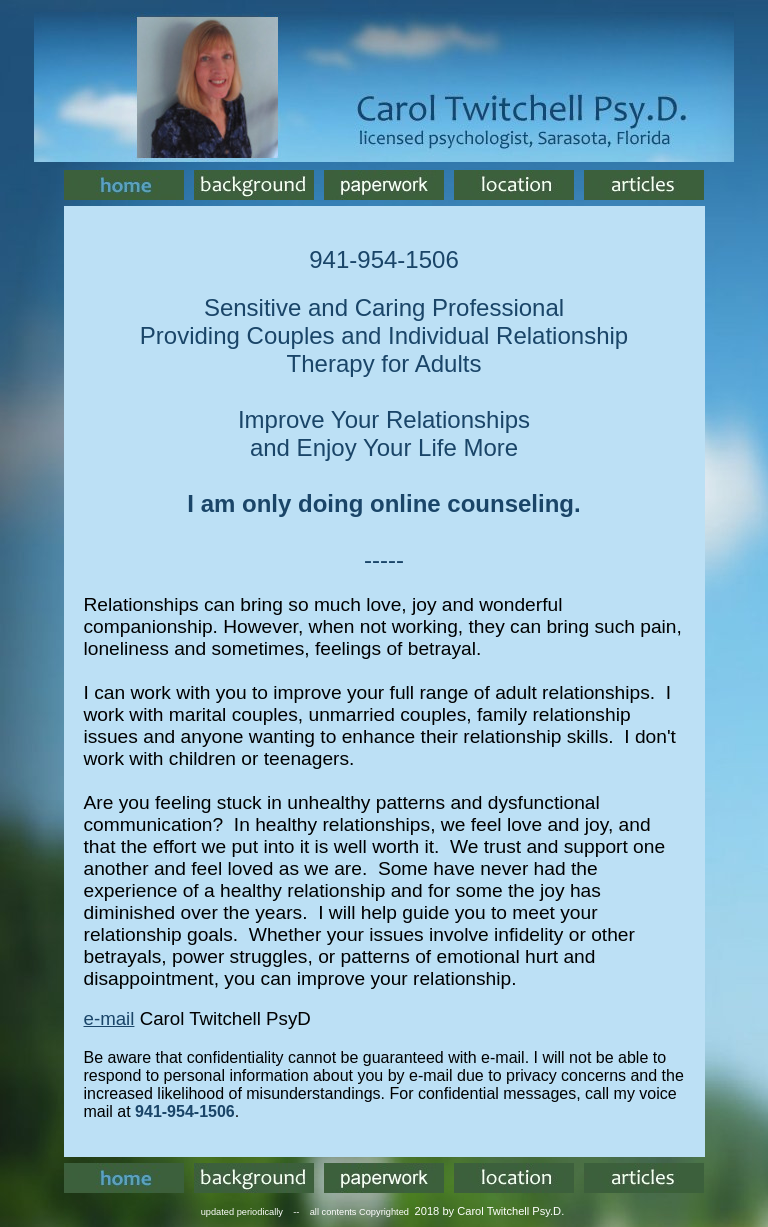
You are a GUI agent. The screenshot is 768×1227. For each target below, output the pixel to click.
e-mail (109, 1018)
